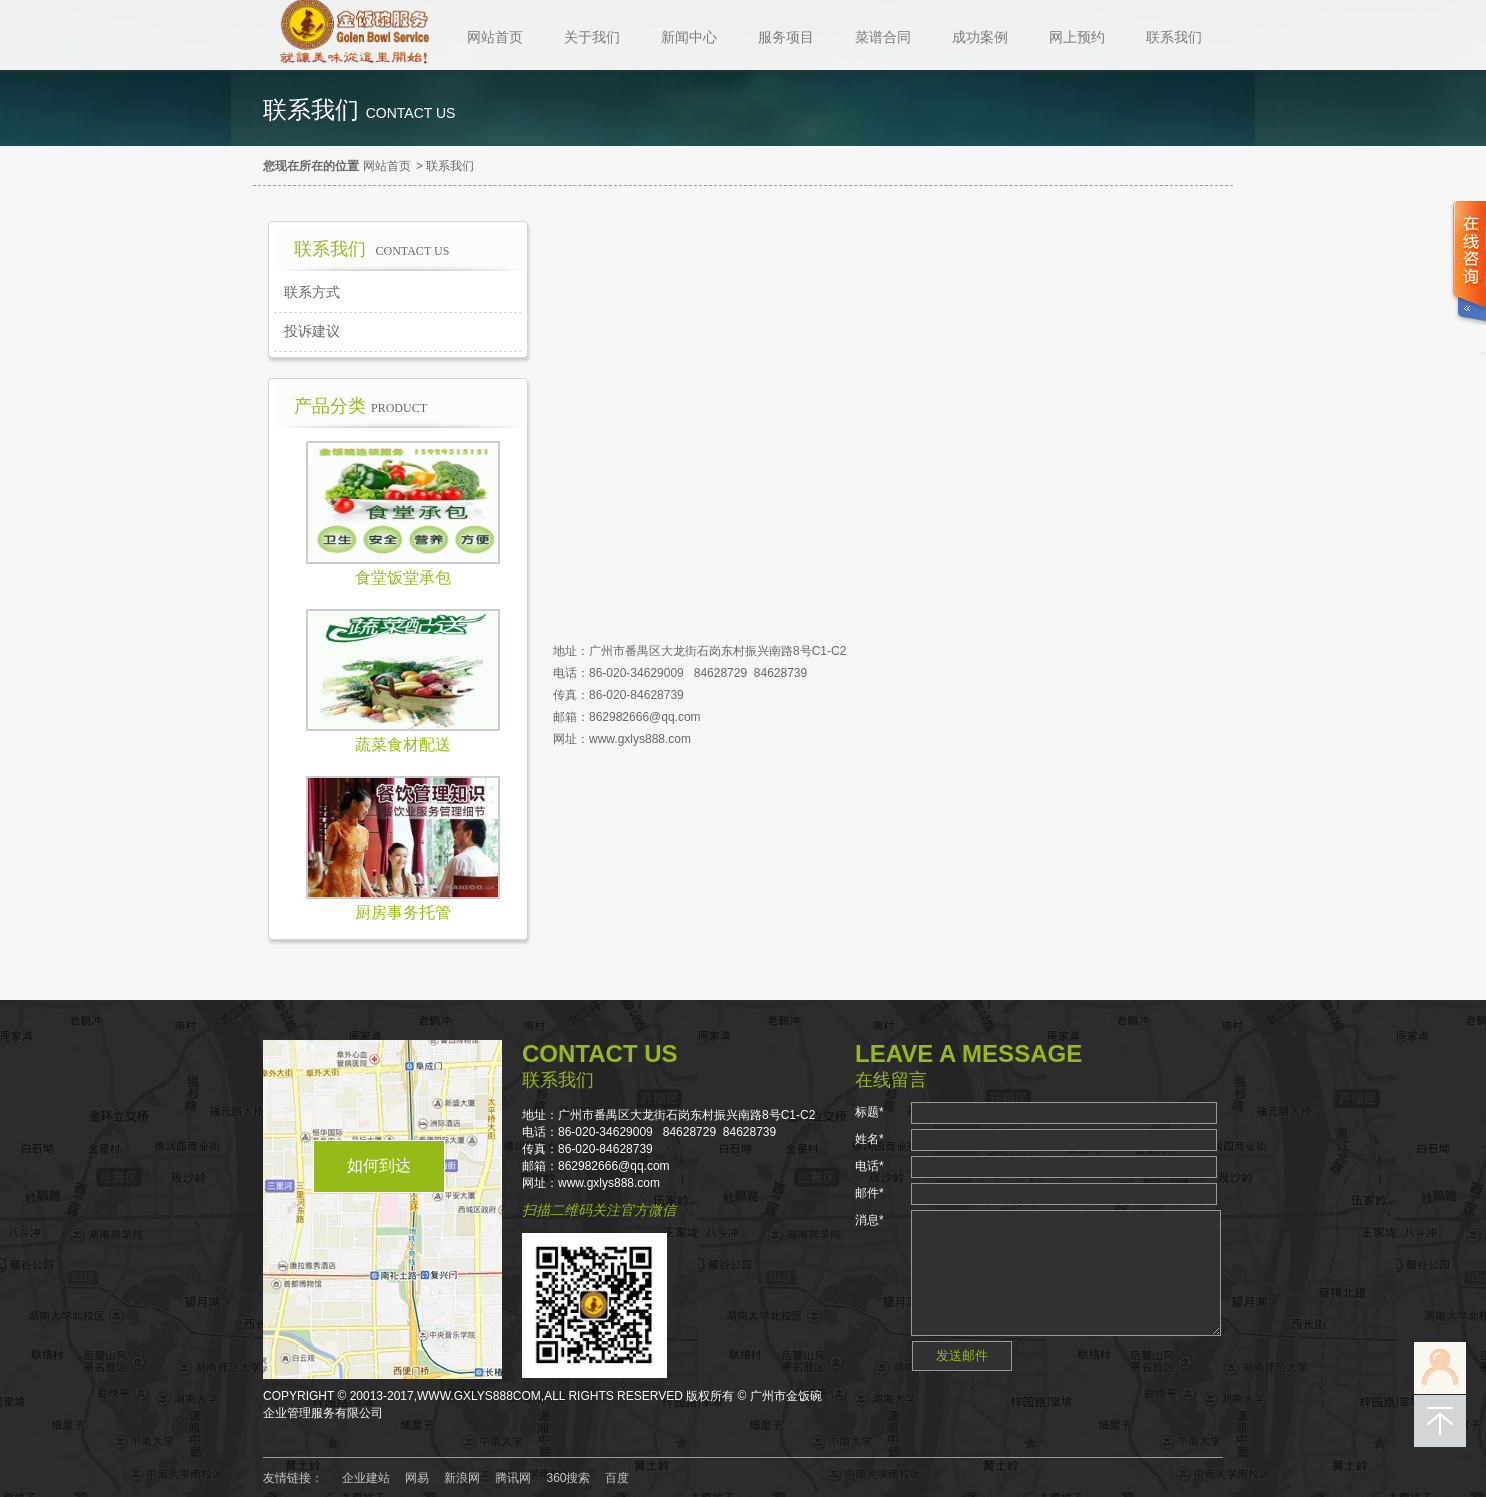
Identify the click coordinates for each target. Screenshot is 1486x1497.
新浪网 (462, 1478)
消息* (869, 1220)
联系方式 (312, 292)
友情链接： (293, 1478)
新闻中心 (689, 37)
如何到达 (379, 1165)
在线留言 (891, 1080)
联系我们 (1174, 37)
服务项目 (786, 37)
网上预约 (1077, 37)
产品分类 (360, 406)
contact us (411, 113)
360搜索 (568, 1478)
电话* (869, 1166)
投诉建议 (312, 331)
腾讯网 (513, 1478)
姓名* (869, 1139)
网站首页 (495, 37)
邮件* (869, 1193)
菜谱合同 (883, 37)
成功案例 (980, 37)
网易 (417, 1478)
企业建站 (366, 1478)
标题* (869, 1112)
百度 (617, 1478)
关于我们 (592, 37)
